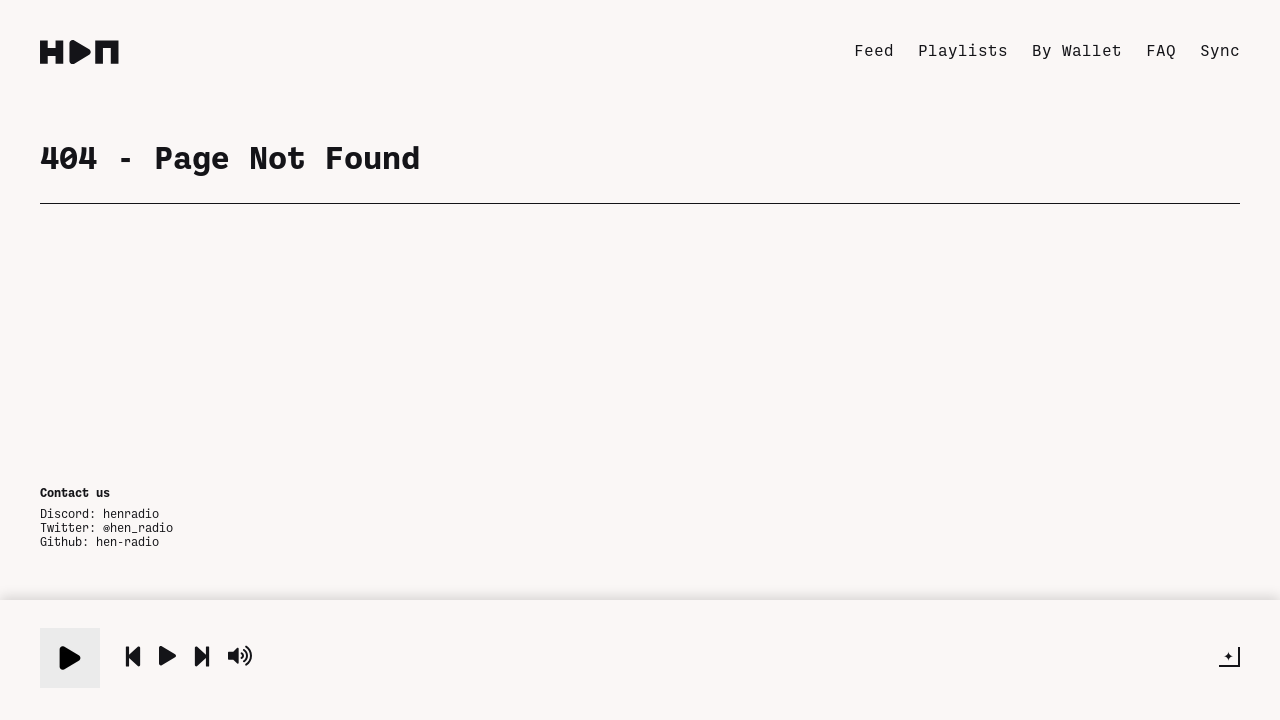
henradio (131, 513)
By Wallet (1077, 49)
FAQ (1161, 49)
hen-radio (127, 541)
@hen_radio (138, 527)
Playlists (963, 49)
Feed (874, 49)
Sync (1220, 49)
